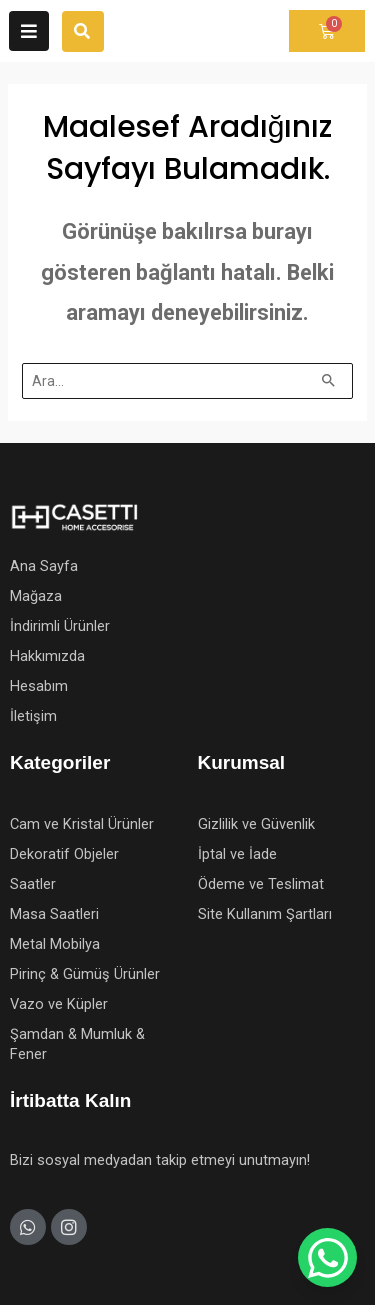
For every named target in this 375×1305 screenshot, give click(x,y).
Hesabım (39, 686)
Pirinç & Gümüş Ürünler (85, 974)
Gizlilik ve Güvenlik (256, 824)
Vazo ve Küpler (59, 1004)
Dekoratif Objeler (64, 854)
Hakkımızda (47, 656)
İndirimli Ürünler (60, 626)
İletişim (33, 716)
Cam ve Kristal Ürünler (82, 824)
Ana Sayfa (44, 566)
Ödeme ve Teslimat (261, 884)
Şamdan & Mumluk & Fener (77, 1044)
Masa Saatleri (54, 914)
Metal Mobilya (55, 944)
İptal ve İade (237, 854)
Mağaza (36, 596)
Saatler (33, 884)
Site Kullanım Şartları (265, 914)
